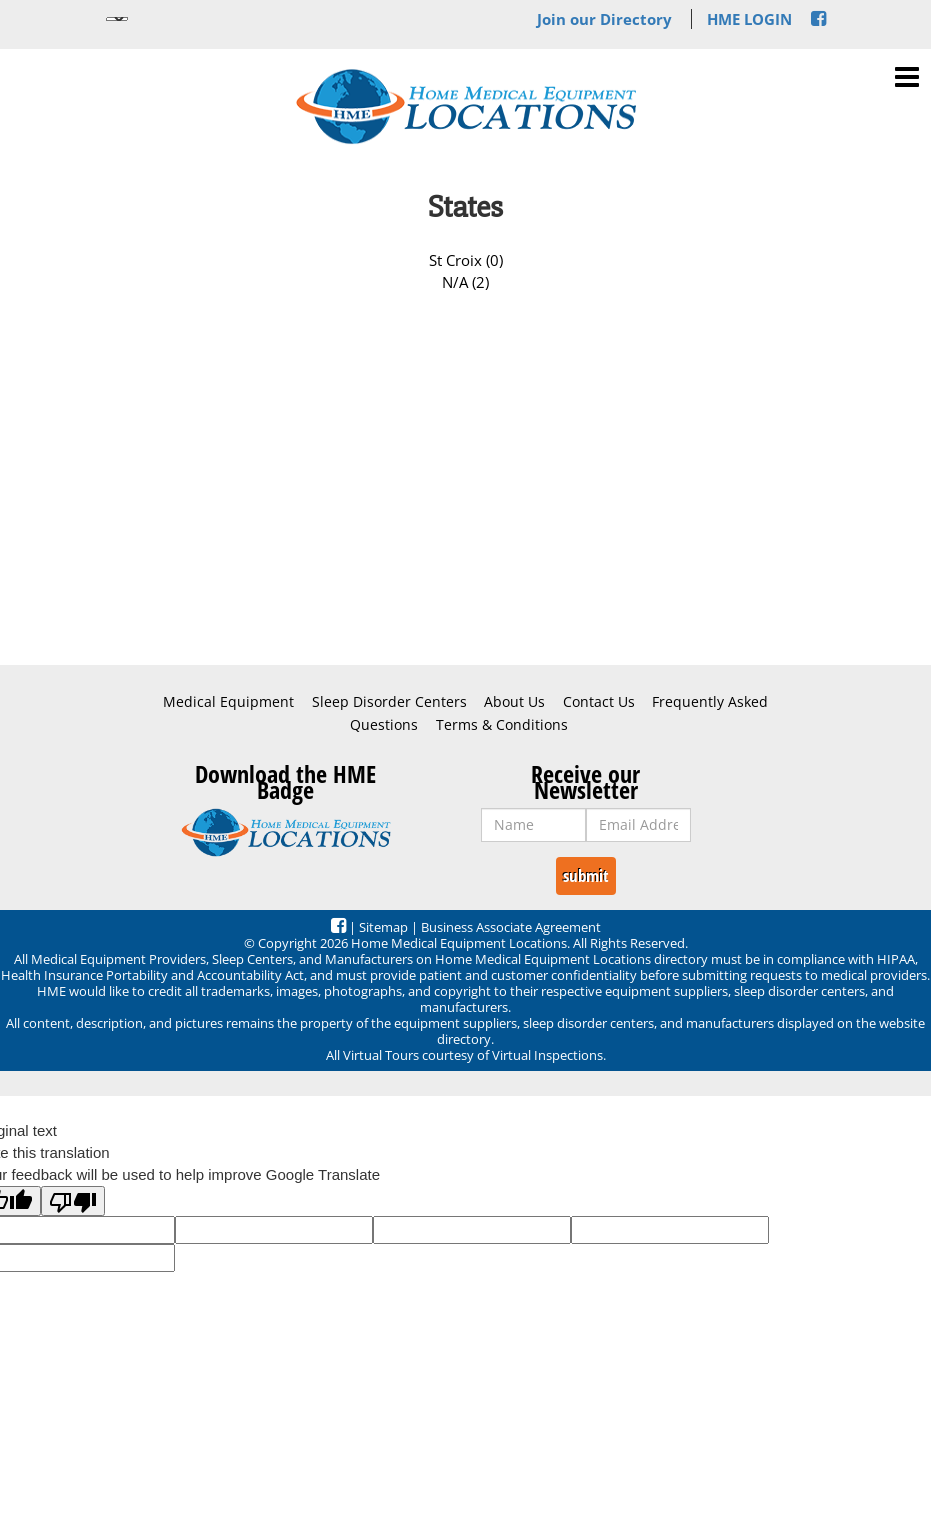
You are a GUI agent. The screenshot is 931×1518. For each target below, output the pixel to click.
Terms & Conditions (502, 725)
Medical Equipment (228, 702)
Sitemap (383, 927)
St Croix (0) (466, 260)
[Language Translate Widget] (117, 19)
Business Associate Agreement (511, 927)
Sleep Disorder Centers (389, 702)
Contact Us (599, 702)
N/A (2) (465, 282)
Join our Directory (604, 19)
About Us (514, 702)
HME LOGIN (749, 19)
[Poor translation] (73, 1201)
